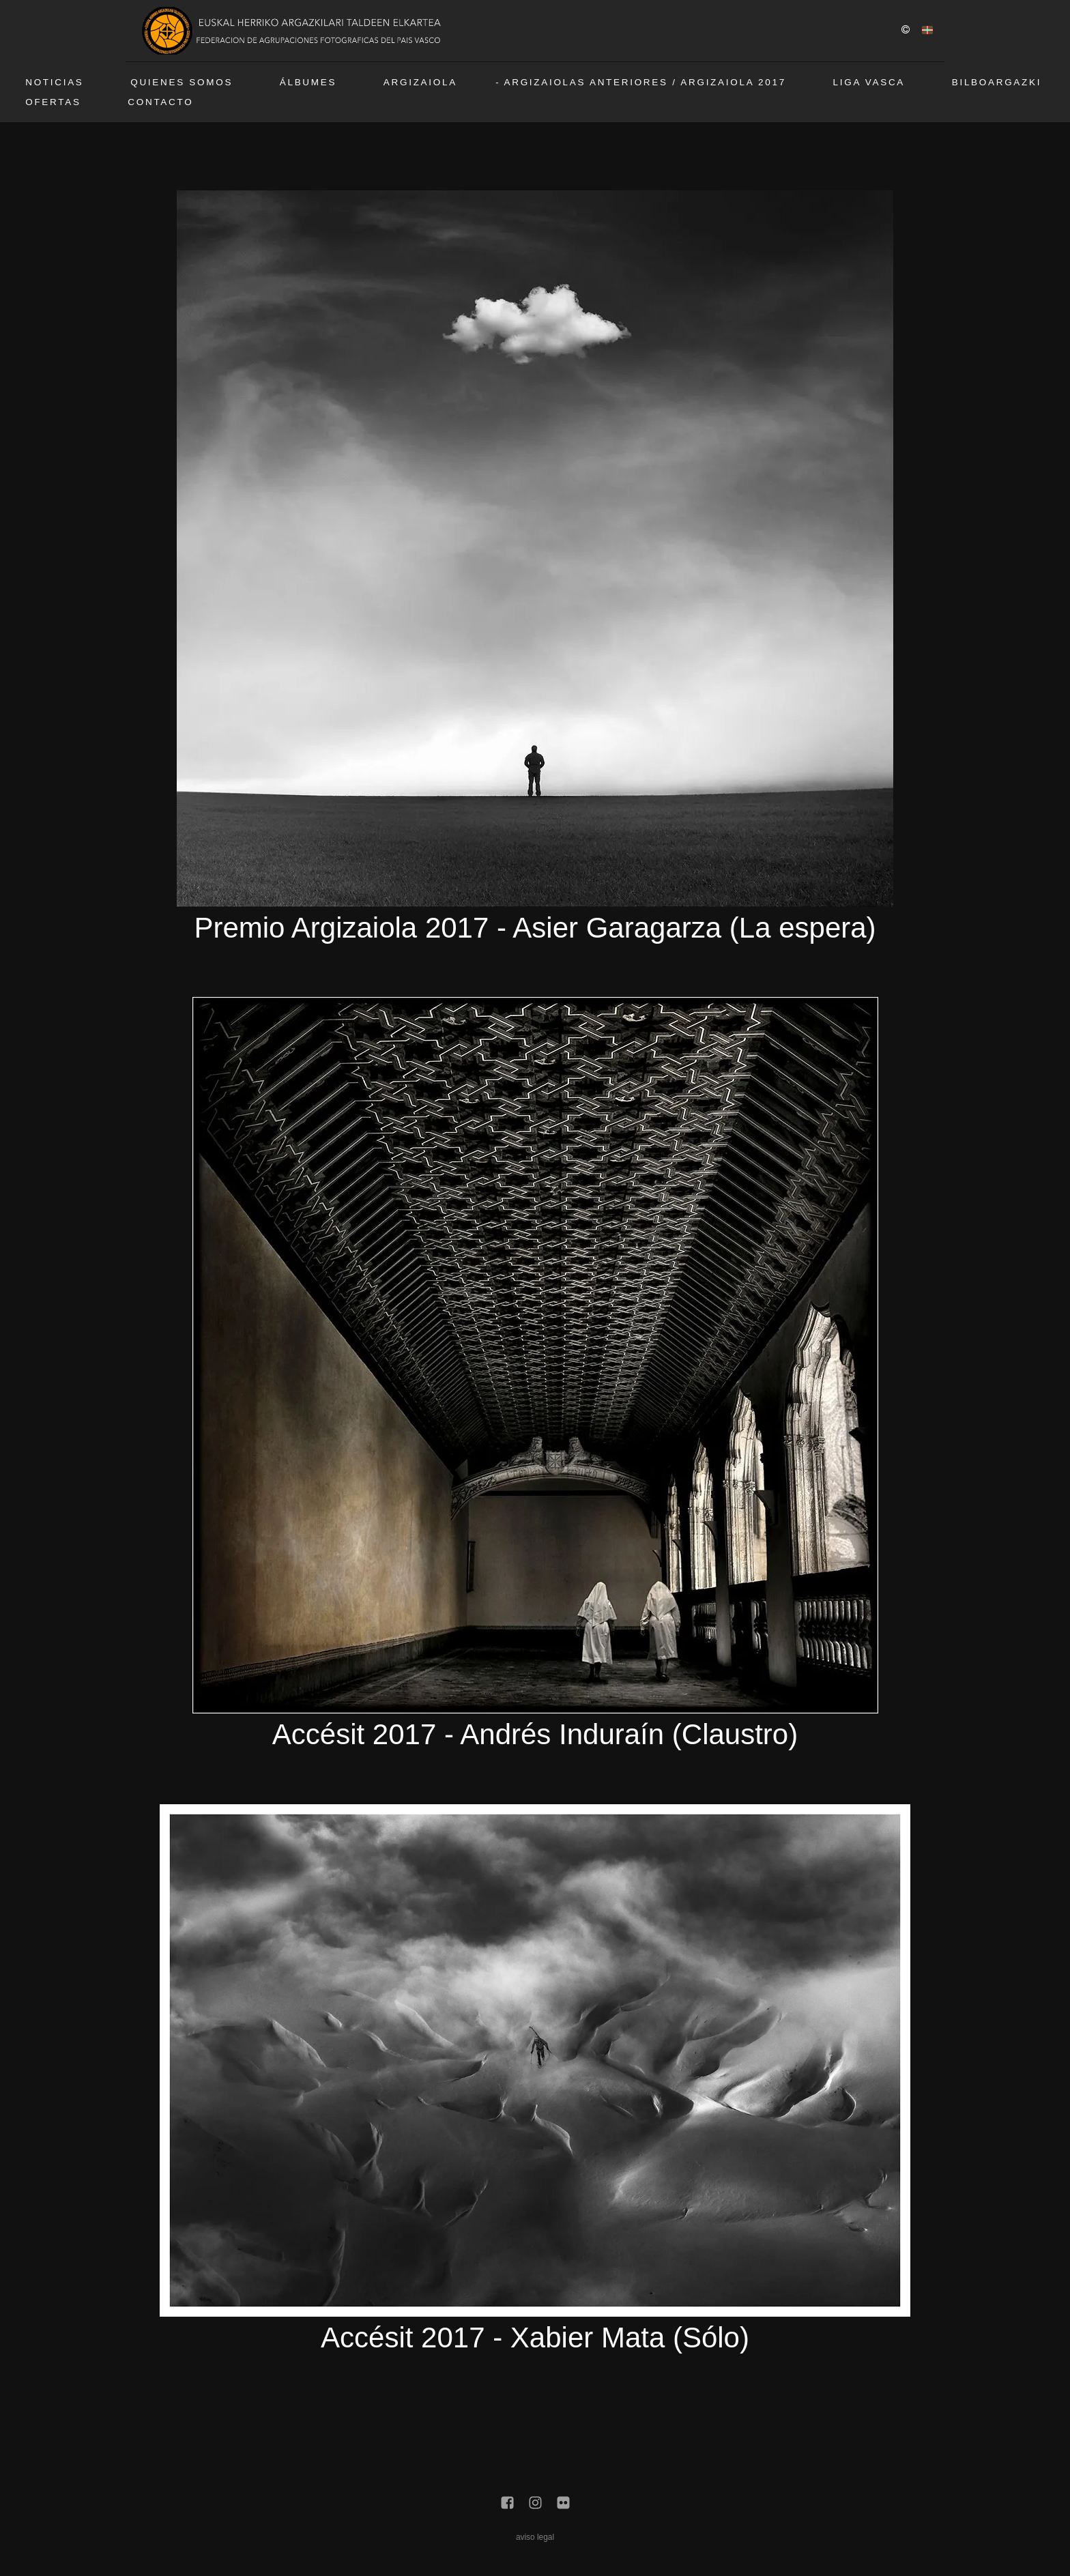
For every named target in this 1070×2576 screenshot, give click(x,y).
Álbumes (308, 82)
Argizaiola (420, 82)
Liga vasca (869, 82)
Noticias (54, 82)
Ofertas (53, 102)
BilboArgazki (996, 82)
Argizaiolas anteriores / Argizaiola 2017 (645, 82)
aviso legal (535, 2537)
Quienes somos (181, 82)
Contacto (160, 102)
